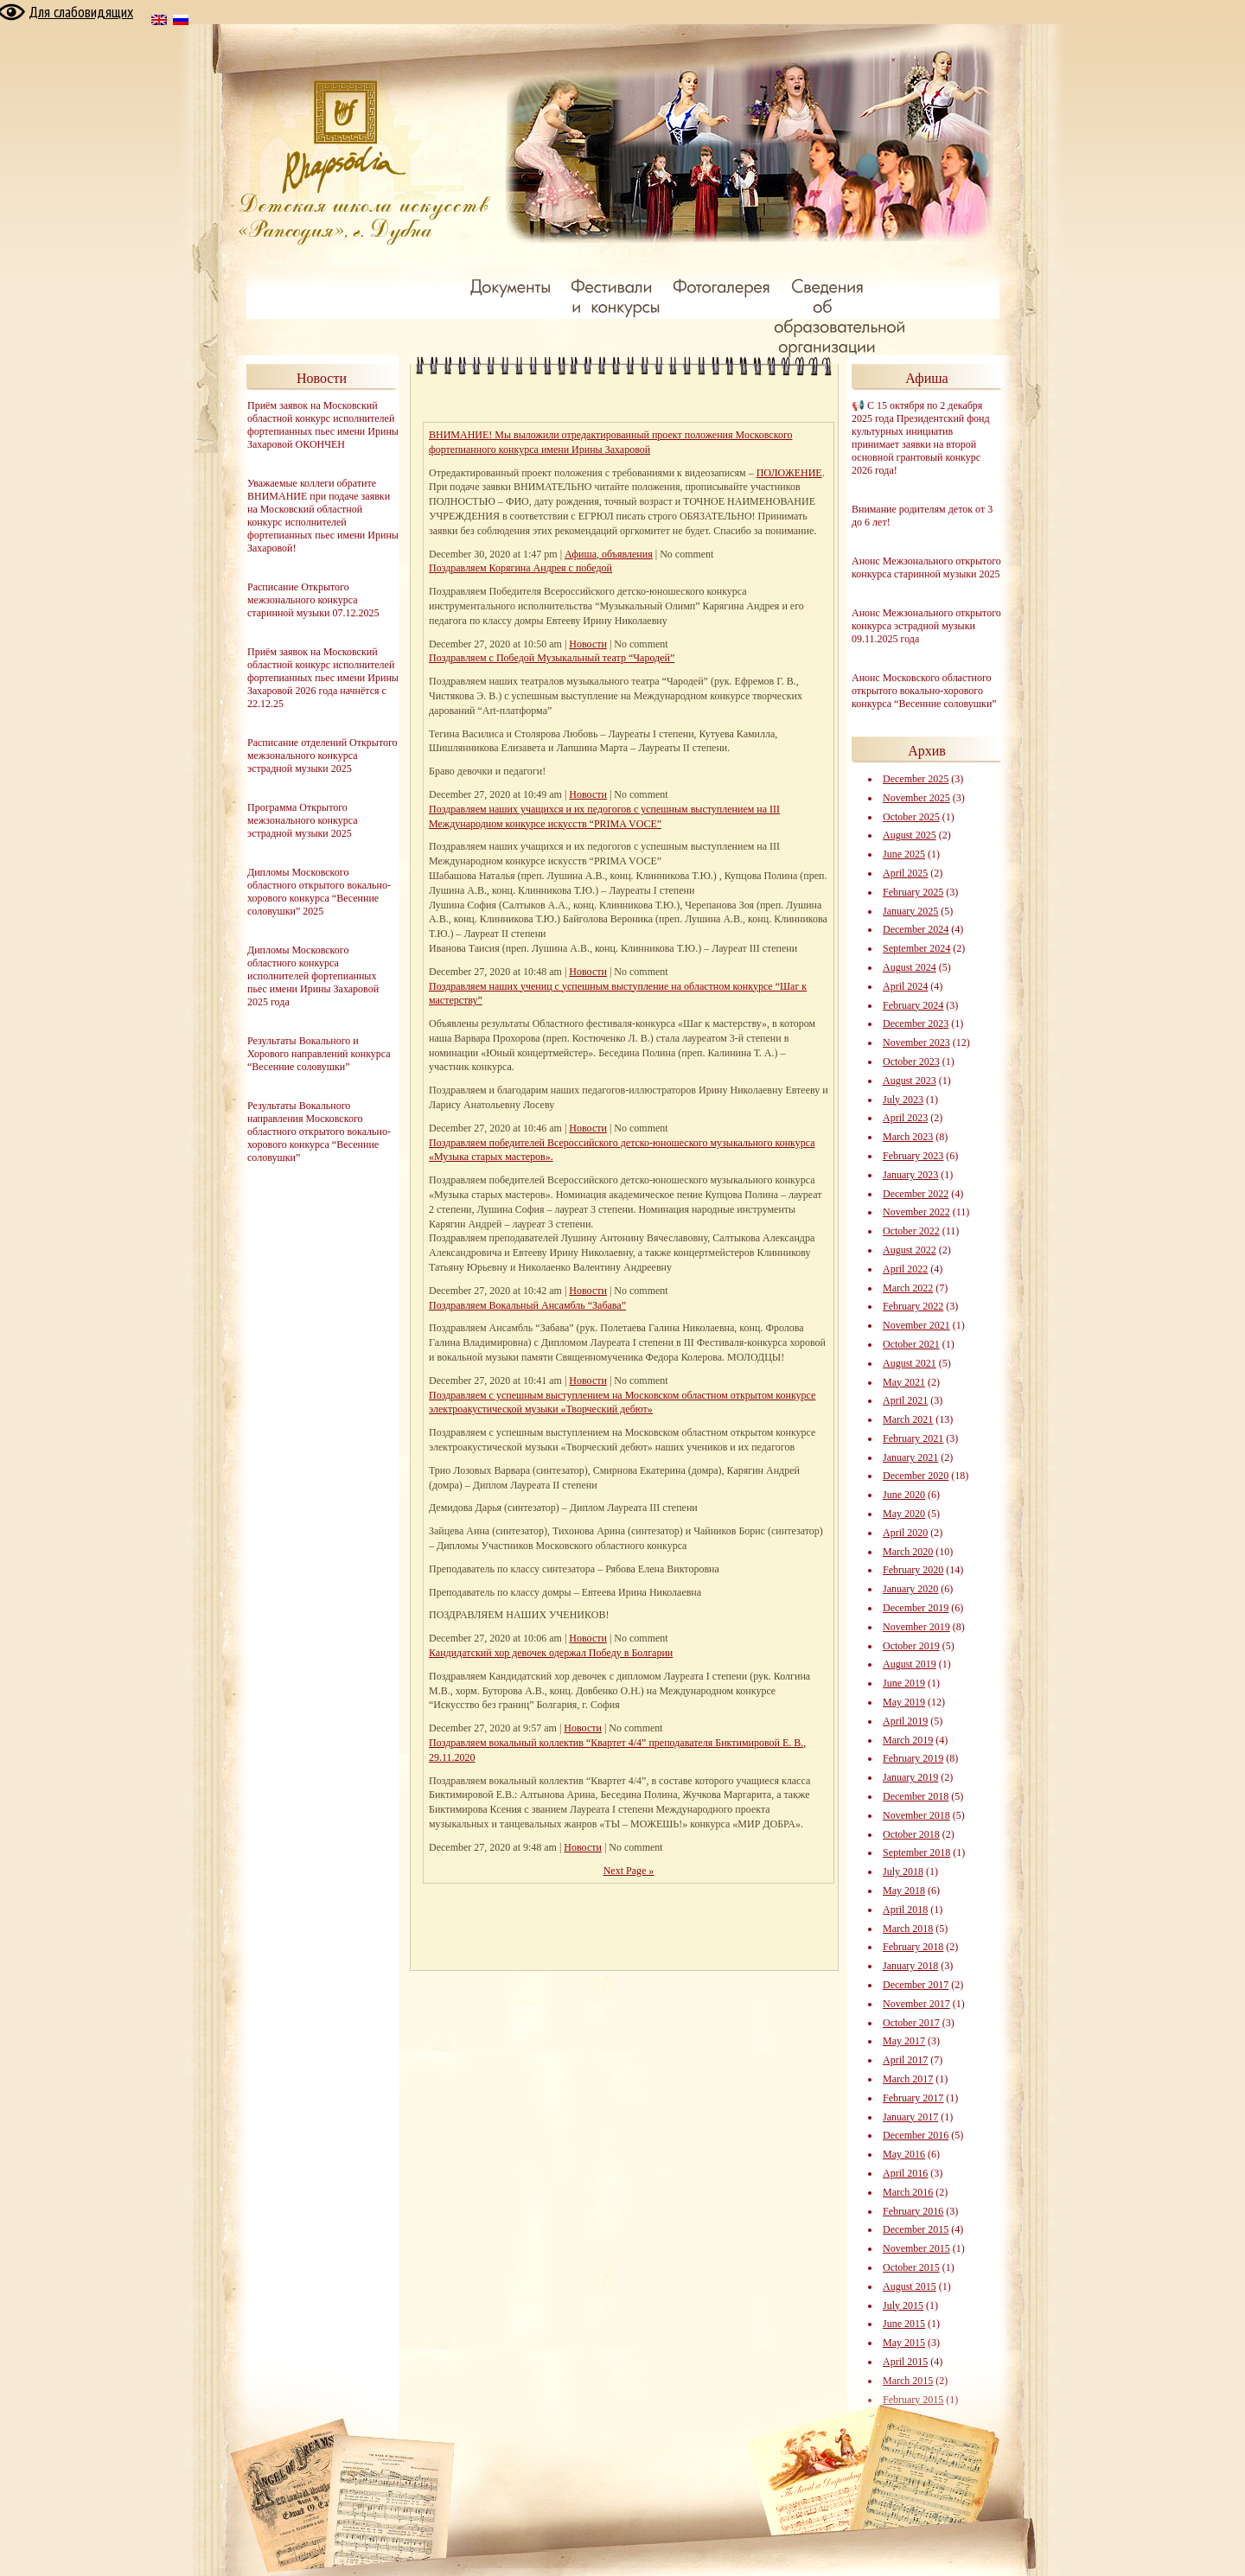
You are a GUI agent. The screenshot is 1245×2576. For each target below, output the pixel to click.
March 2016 (908, 2192)
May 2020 (904, 1514)
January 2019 (910, 1777)
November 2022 (916, 1212)
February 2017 (913, 2098)
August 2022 (909, 1250)
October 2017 (911, 2023)
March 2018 (908, 1928)
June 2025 (904, 854)
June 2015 (904, 2324)
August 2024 (909, 967)
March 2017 (908, 2079)
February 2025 (913, 892)
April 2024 (905, 986)
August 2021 (909, 1363)
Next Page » (628, 1871)
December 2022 (915, 1194)
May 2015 (904, 2343)
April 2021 (905, 1400)
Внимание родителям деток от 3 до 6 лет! (922, 515)
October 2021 (911, 1344)
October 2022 (911, 1231)
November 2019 (916, 1627)
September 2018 (916, 1852)
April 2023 (905, 1118)
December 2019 (915, 1608)
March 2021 (908, 1419)
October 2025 (911, 817)
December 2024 (915, 929)
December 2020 (915, 1476)
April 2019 (905, 1721)
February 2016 (913, 2211)
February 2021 (913, 1438)
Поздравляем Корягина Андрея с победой (520, 568)
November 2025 (916, 798)
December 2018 (915, 1796)
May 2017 (904, 2041)
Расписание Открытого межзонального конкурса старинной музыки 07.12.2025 (313, 600)
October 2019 (911, 1646)
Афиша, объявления (609, 554)
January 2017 (910, 2117)
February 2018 (913, 1947)
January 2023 (910, 1175)
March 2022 (908, 1288)
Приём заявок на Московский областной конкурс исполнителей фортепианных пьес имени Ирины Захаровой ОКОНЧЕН (323, 424)
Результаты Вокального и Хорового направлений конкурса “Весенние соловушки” (319, 1054)
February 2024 (913, 1005)
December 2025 (915, 779)
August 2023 (909, 1080)
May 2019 (904, 1702)
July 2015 (903, 2305)
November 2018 (916, 1815)
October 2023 (911, 1061)
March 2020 (908, 1552)
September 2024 (916, 948)
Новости (588, 644)
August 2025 (909, 835)
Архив (927, 750)
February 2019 (913, 1758)
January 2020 (910, 1589)
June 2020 (904, 1495)
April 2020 (905, 1533)
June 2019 (904, 1683)
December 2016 (915, 2135)
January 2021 (910, 1457)
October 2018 (911, 1834)
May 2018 (904, 1890)
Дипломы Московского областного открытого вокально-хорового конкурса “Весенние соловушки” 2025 (319, 891)
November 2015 (916, 2248)
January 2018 (910, 1966)
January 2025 (910, 911)
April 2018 (905, 1909)
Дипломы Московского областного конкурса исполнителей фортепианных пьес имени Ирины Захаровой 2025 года (313, 976)
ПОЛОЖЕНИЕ (789, 473)
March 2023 (908, 1137)
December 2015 (915, 2229)
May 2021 (904, 1382)
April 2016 (905, 2173)
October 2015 (911, 2267)
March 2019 (908, 1740)
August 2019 (909, 1664)
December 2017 (915, 1985)
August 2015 (909, 2286)
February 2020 (913, 1570)
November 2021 (916, 1325)
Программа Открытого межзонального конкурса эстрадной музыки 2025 (302, 820)
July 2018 (903, 1871)
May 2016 (904, 2154)
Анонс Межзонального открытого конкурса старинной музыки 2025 (926, 567)
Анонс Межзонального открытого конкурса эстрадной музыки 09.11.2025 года (926, 626)
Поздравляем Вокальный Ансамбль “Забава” (527, 1305)
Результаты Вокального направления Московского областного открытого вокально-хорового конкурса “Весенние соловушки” (319, 1132)
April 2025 (905, 873)
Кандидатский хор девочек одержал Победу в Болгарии (551, 1653)
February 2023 (913, 1156)
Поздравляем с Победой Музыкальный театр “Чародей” (551, 658)
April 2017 (905, 2060)
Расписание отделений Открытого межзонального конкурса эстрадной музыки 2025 (322, 755)
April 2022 (905, 1269)
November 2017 (916, 2004)
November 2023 (916, 1042)
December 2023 (915, 1023)
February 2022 (913, 1306)
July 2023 (903, 1100)
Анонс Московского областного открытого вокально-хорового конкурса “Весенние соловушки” (924, 691)
